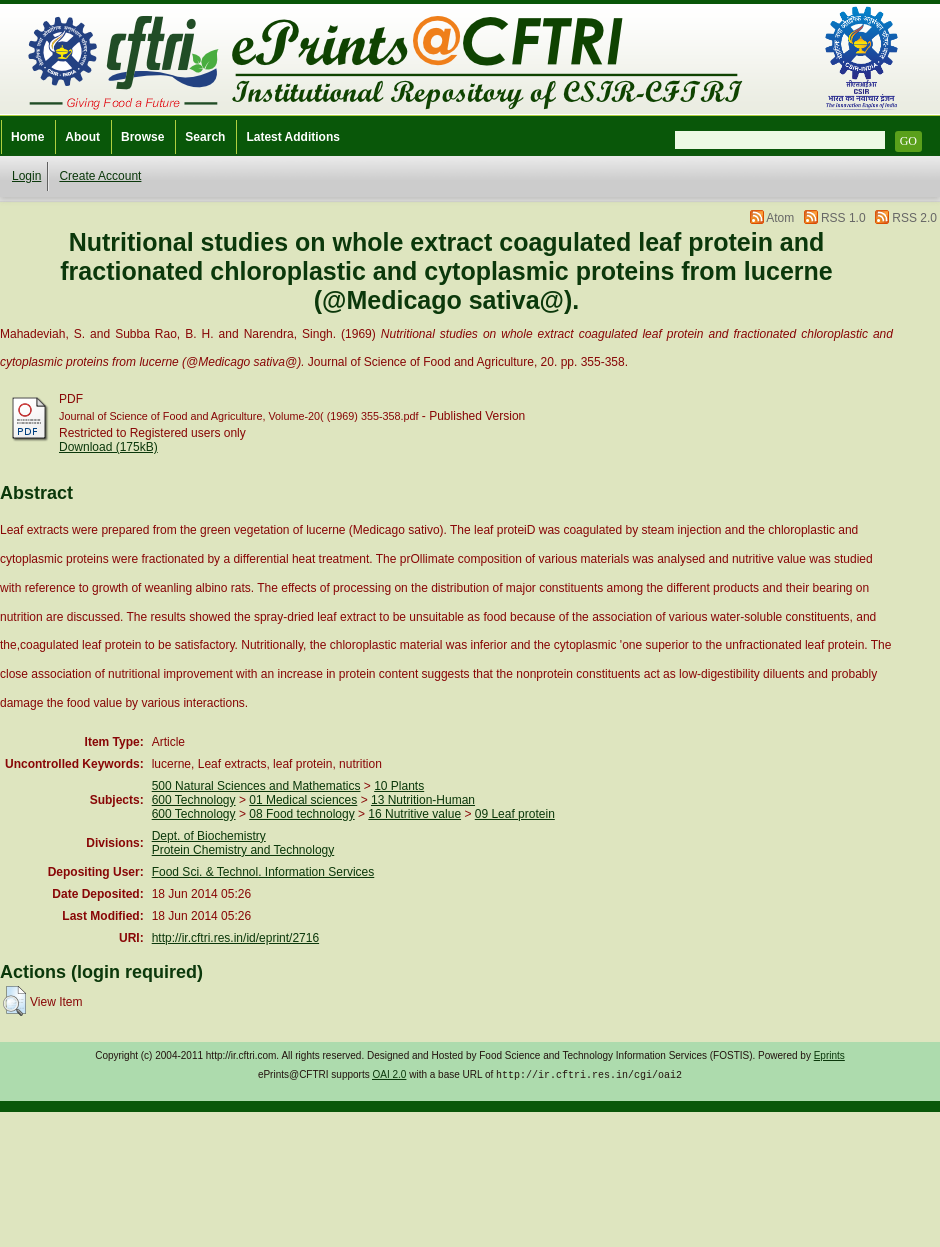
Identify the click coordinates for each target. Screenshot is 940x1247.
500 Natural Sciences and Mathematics (256, 786)
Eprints (829, 1055)
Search (205, 137)
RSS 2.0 (914, 218)
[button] (14, 1001)
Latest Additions (293, 137)
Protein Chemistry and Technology (243, 850)
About (82, 137)
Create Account (100, 176)
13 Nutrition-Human (423, 800)
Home (27, 137)
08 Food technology (301, 814)
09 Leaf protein (515, 814)
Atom (780, 218)
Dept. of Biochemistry (209, 836)
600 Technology (194, 800)
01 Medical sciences (303, 800)
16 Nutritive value (414, 814)
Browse (142, 137)
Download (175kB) (108, 447)
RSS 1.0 (843, 218)
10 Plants (399, 786)
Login (26, 176)
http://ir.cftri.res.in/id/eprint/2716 (235, 938)
